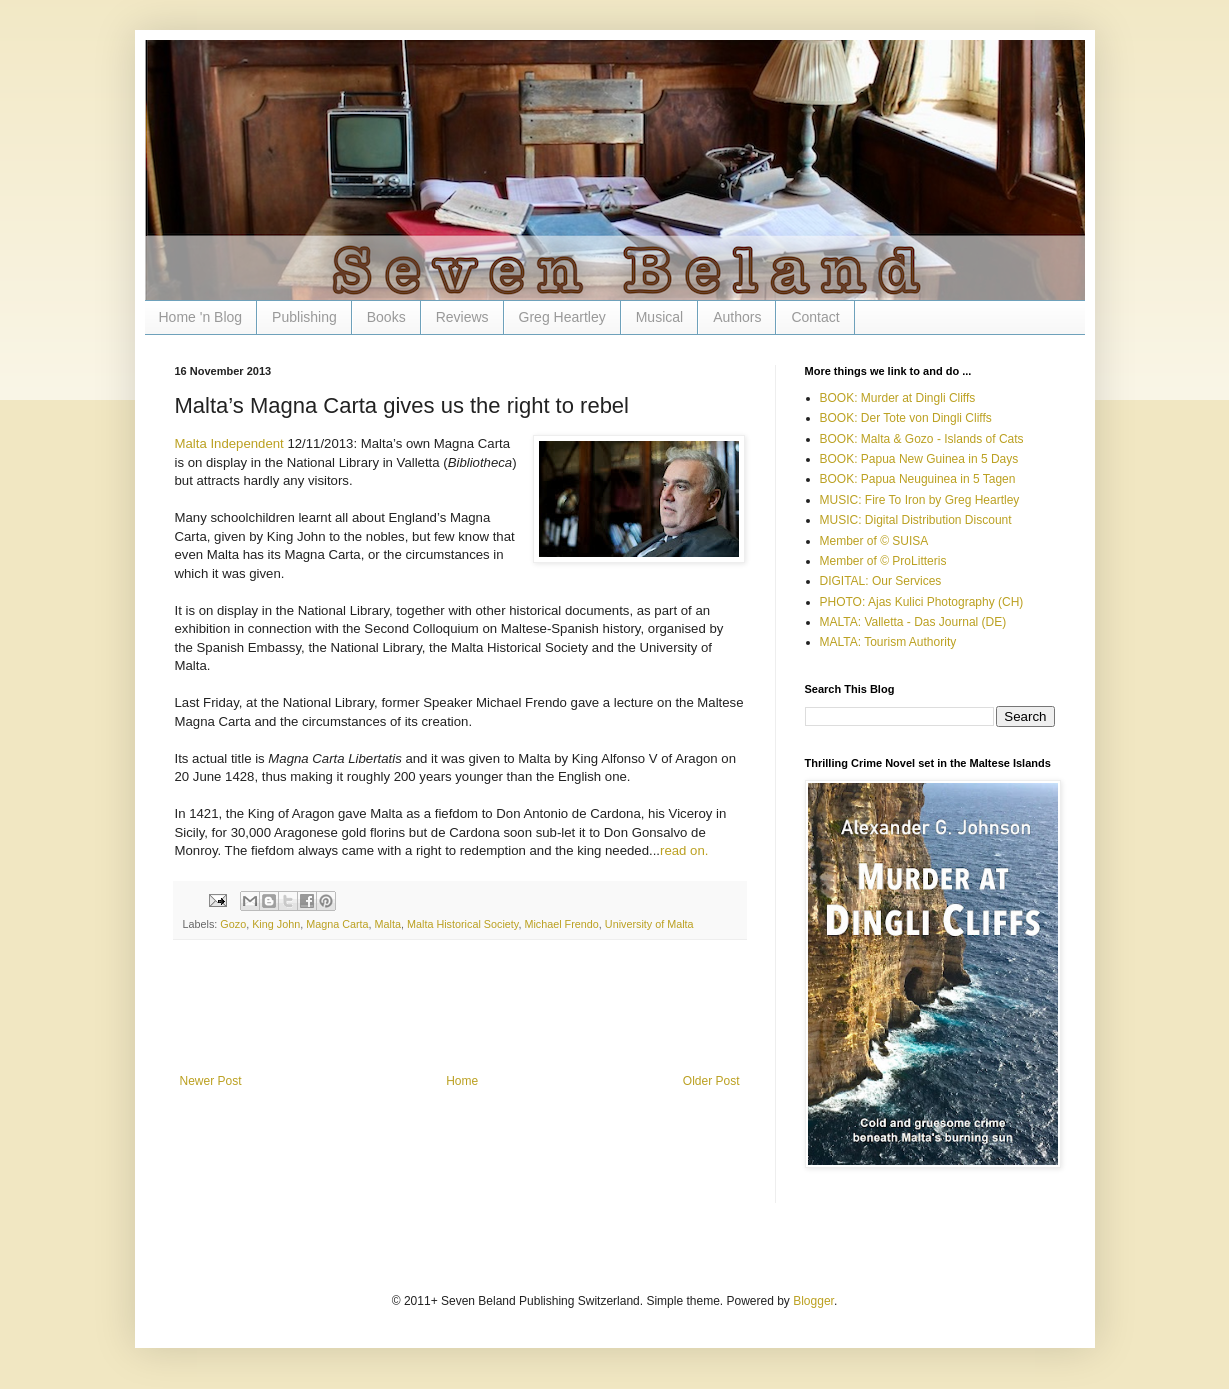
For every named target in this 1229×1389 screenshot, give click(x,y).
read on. (684, 850)
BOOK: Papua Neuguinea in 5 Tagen (918, 479)
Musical (659, 317)
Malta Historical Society (462, 924)
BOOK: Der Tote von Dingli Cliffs (906, 418)
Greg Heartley (562, 317)
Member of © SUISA (874, 541)
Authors (737, 317)
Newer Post (211, 1081)
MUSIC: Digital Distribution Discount (916, 520)
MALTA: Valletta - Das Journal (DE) (913, 622)
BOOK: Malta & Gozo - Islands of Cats (922, 439)
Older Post (711, 1081)
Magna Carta (337, 924)
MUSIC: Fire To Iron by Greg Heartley (920, 500)
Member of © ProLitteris (883, 561)
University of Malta (649, 924)
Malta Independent (229, 443)
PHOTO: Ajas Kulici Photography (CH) (922, 602)
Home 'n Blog (201, 317)
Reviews (462, 317)
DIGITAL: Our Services (881, 581)
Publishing (304, 317)
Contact (815, 317)
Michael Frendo (561, 924)
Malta (388, 924)
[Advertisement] (460, 1019)
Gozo (233, 924)
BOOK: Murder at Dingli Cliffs (898, 398)
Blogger (813, 1301)
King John (276, 924)
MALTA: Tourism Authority (888, 642)
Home (462, 1081)
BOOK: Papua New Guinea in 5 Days (919, 459)
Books (386, 317)
